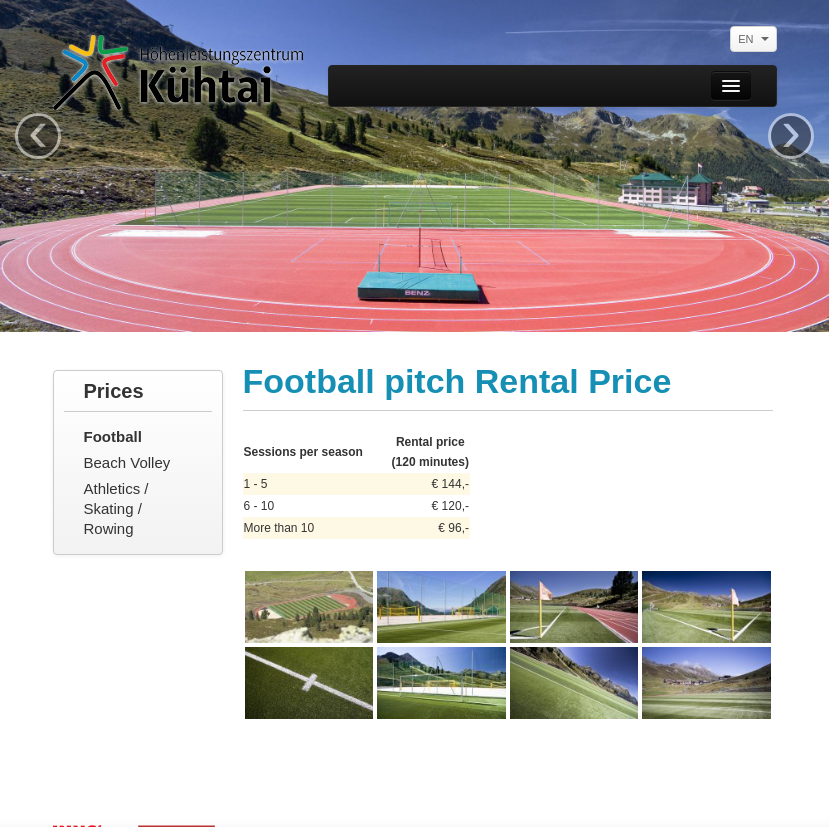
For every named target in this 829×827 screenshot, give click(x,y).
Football (113, 436)
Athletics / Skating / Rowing (116, 508)
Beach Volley (127, 462)
